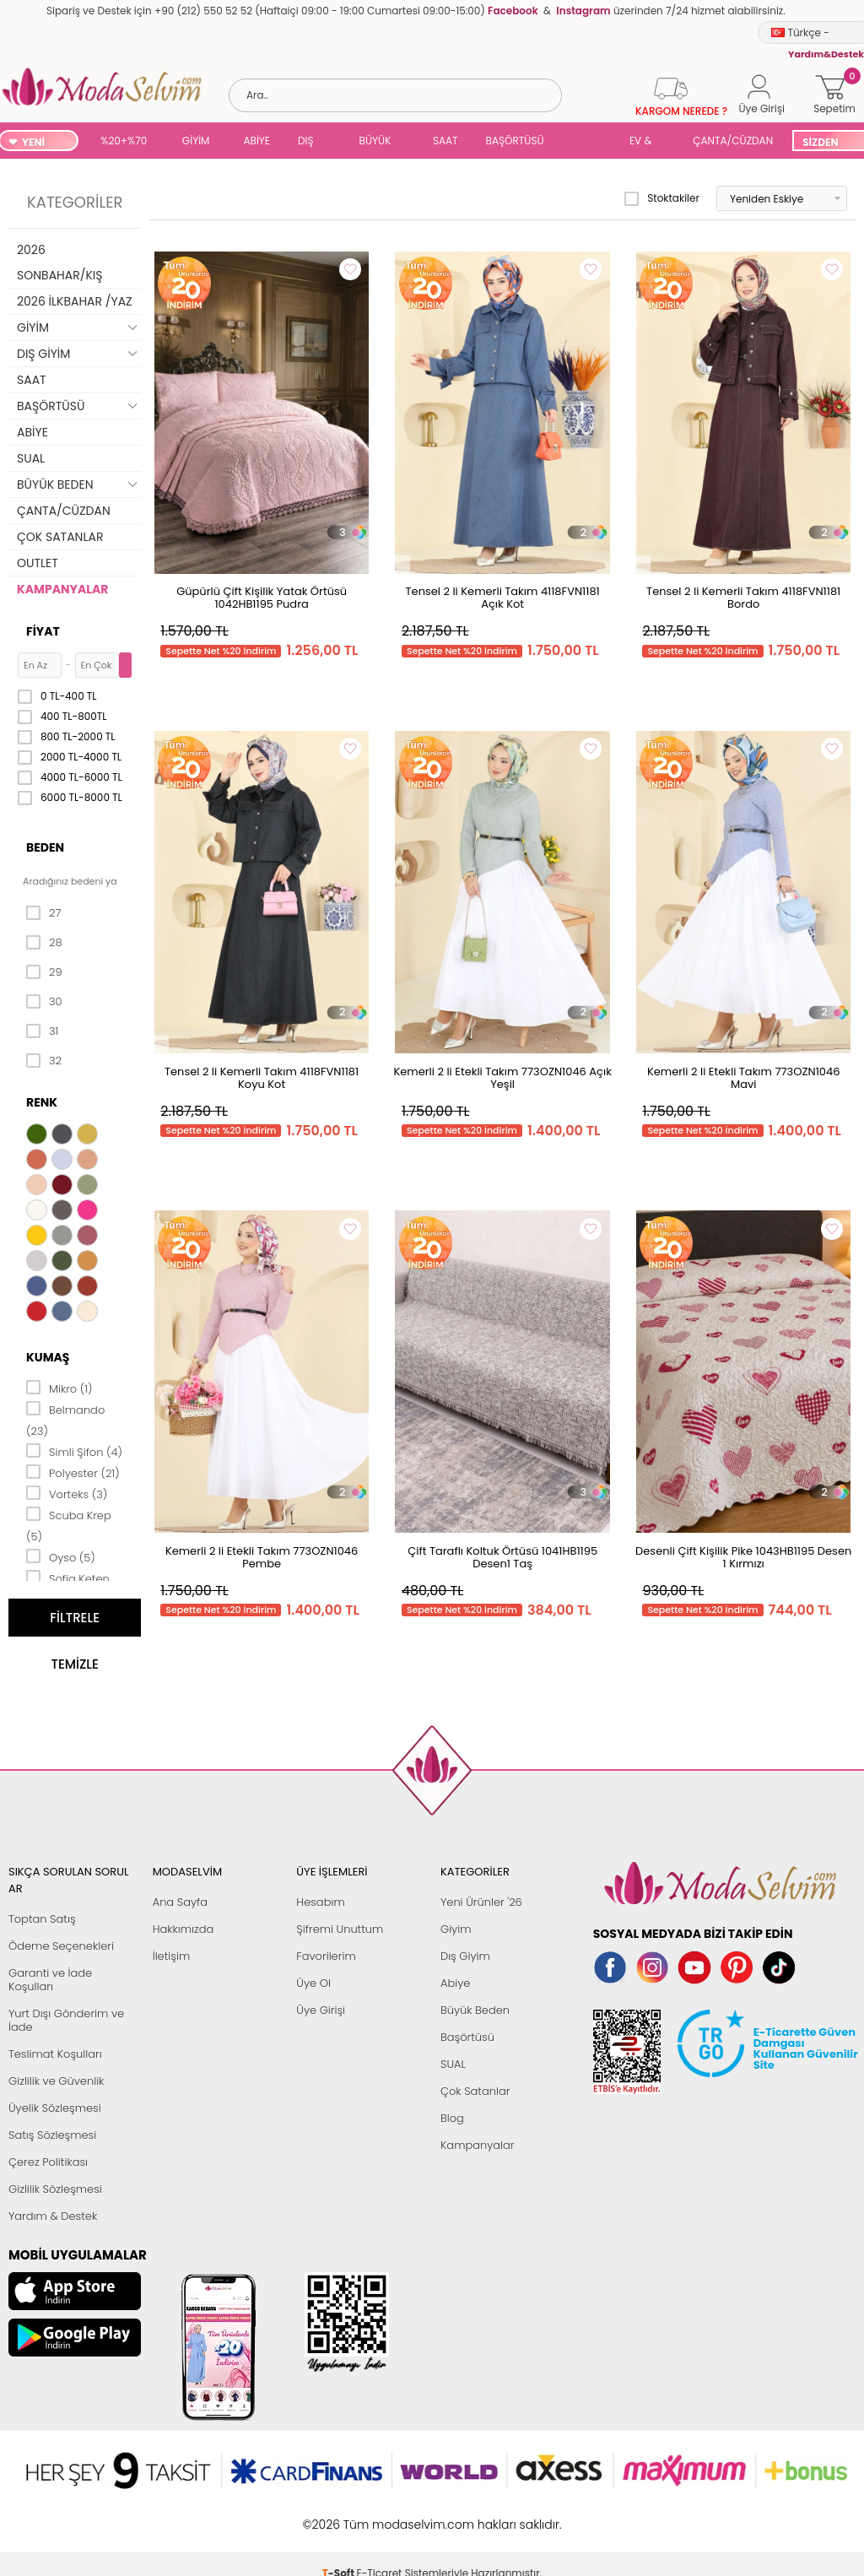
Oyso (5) (60, 1556)
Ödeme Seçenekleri (61, 1946)
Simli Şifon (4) (74, 1451)
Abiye (455, 1983)
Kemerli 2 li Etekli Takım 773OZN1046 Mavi (743, 1077)
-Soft (339, 2515)
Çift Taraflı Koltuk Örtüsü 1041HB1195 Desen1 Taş (502, 1557)
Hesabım (320, 1902)
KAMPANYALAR (62, 589)
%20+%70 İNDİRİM (123, 142)
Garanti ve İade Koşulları (50, 1979)
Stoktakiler (661, 198)
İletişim (172, 1956)
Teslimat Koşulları (55, 2054)
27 (43, 913)
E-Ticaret (379, 2515)
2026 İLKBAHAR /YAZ (74, 301)
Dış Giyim (465, 1956)
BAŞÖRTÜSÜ (515, 140)
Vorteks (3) (66, 1493)
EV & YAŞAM (646, 142)
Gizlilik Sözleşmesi (55, 2189)
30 (44, 1001)
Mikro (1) (59, 1387)
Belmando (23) (65, 1419)
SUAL (590, 142)
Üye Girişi (320, 2010)
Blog (452, 2118)
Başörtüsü (467, 2037)
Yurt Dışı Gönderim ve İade (66, 2020)
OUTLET (37, 563)
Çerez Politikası (48, 2162)
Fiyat (43, 631)
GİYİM (196, 140)
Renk (41, 1102)
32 (44, 1061)
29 (44, 972)
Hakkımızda (183, 1929)
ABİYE (256, 140)
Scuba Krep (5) (68, 1525)
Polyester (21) (73, 1472)
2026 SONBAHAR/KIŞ (59, 262)
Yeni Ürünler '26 (481, 1902)
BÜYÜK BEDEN (375, 142)
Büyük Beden (475, 2010)
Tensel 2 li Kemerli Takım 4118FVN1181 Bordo (743, 597)
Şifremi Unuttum (339, 1929)
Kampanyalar (477, 2145)
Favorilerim (325, 1956)
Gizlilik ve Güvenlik (56, 2081)
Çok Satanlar (475, 2091)
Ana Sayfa (180, 1902)
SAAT (445, 140)
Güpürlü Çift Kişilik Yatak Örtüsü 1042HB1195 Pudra (261, 597)
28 (44, 942)
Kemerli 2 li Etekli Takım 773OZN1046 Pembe (261, 1557)
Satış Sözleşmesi (52, 2135)
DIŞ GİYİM (312, 142)
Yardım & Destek (52, 2216)
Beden (45, 847)
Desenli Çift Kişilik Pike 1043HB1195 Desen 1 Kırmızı (743, 1557)
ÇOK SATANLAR (60, 536)
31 (42, 1031)
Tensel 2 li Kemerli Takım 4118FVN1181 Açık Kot (503, 597)
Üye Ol (313, 1983)
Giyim (456, 1929)
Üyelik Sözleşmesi (54, 2108)
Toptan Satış (42, 1919)
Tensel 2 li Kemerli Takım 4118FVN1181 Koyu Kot (262, 1077)
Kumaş (47, 1357)
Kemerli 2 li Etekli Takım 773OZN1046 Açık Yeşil (502, 1077)
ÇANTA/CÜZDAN (733, 140)
